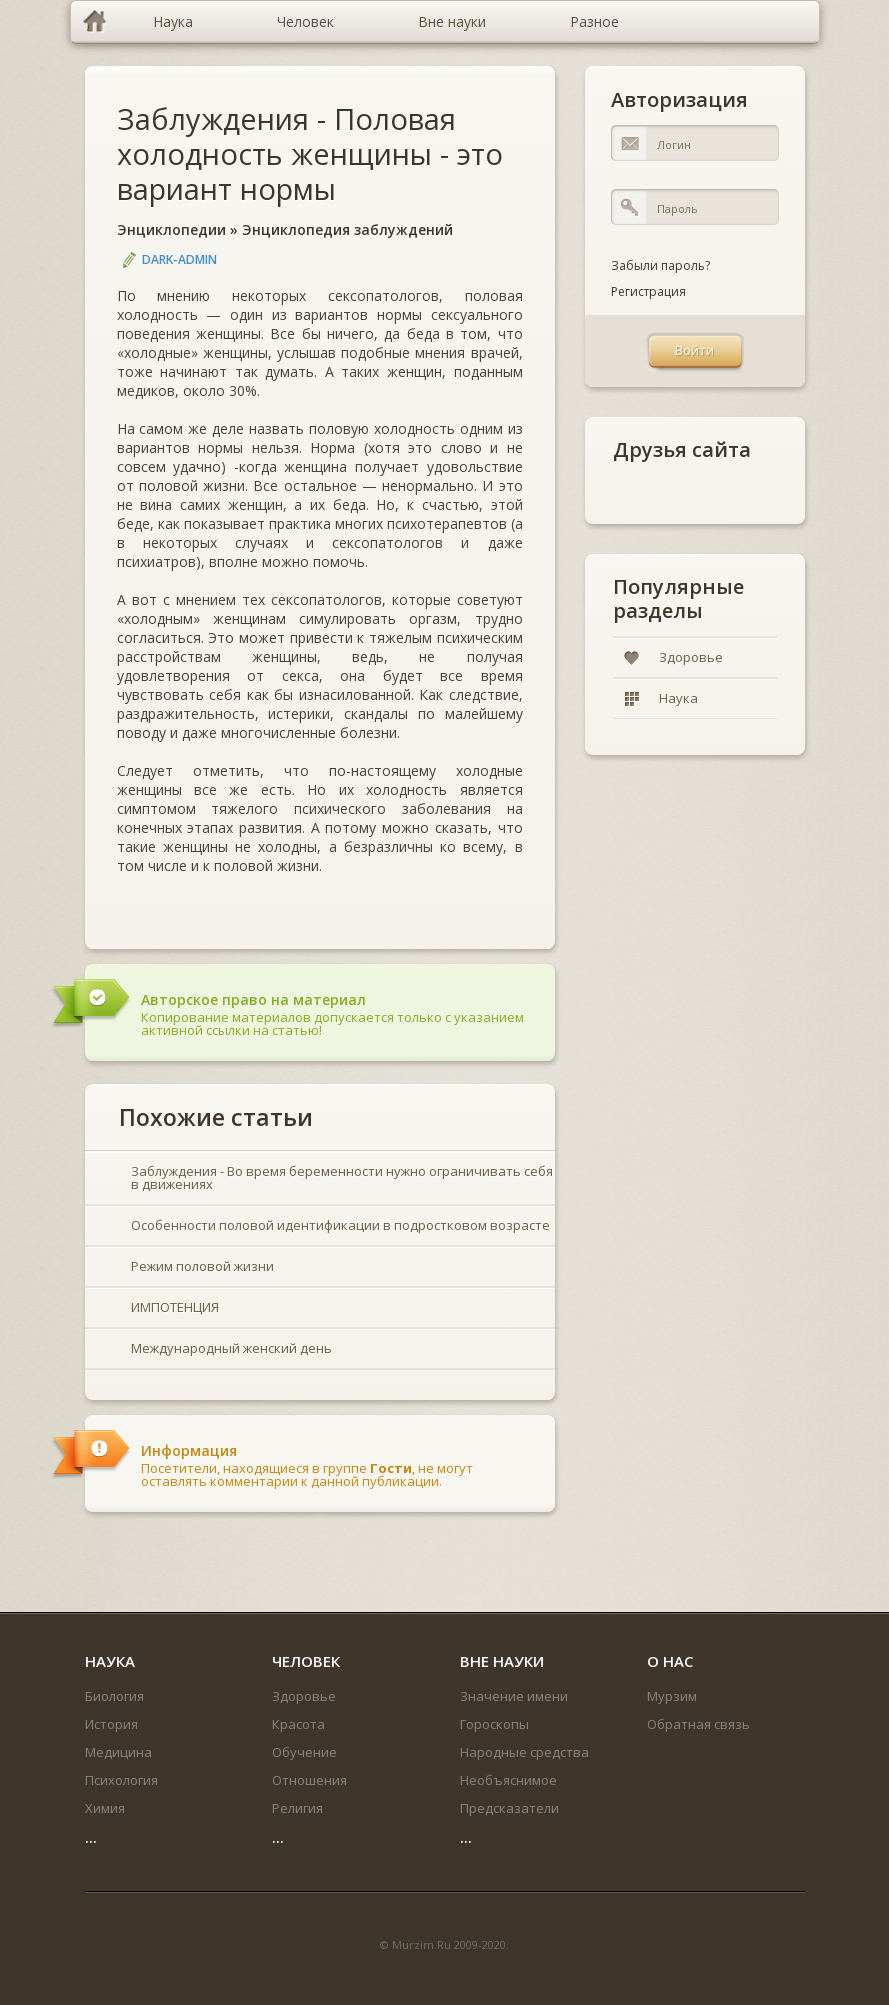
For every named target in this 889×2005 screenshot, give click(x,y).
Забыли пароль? (660, 265)
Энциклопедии (171, 229)
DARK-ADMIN (179, 259)
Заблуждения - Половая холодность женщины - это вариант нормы (310, 153)
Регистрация (648, 291)
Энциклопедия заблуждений (347, 229)
